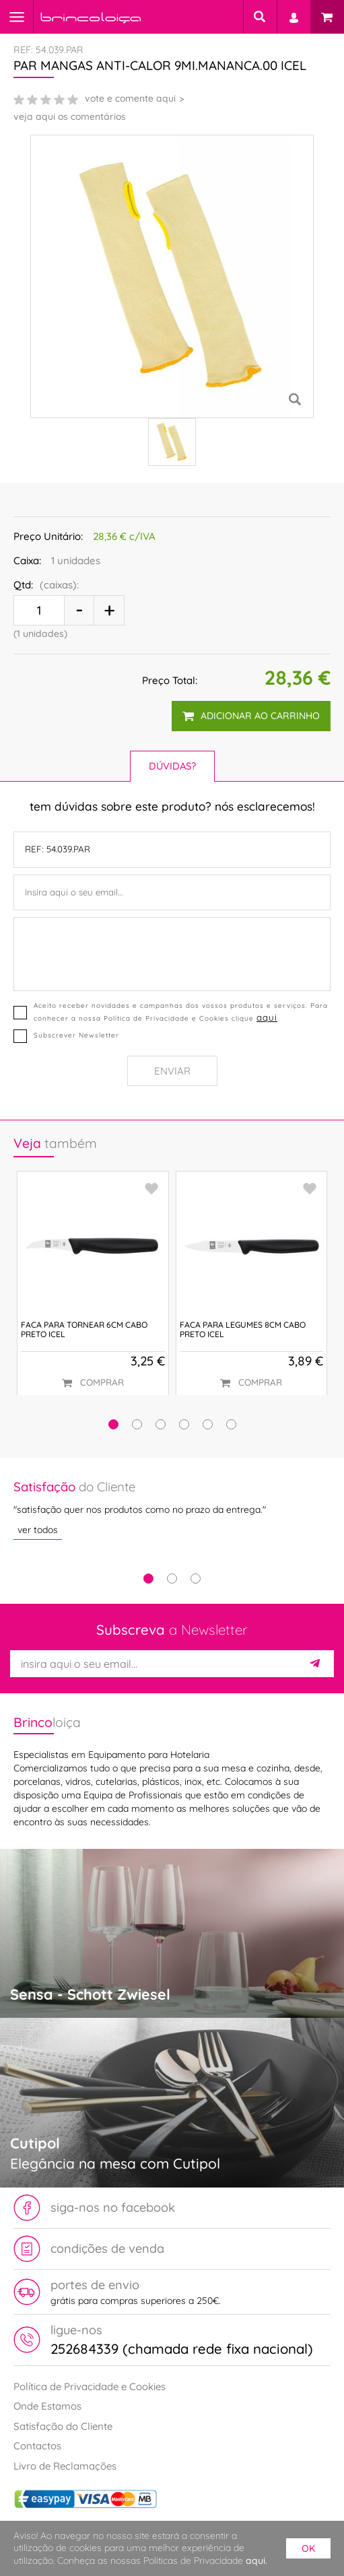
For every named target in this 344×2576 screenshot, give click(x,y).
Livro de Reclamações (64, 2466)
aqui (266, 1017)
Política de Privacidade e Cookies (89, 2386)
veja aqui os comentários (69, 116)
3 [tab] (196, 1578)
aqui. (256, 2560)
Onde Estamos (47, 2406)
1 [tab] (148, 1578)
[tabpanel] (172, 1509)
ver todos (38, 1530)
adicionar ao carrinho (251, 716)
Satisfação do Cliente (62, 2426)
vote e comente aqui (130, 98)
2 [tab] (172, 1578)
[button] (113, 1424)
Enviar (172, 1070)
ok (308, 2548)
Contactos (37, 2445)
